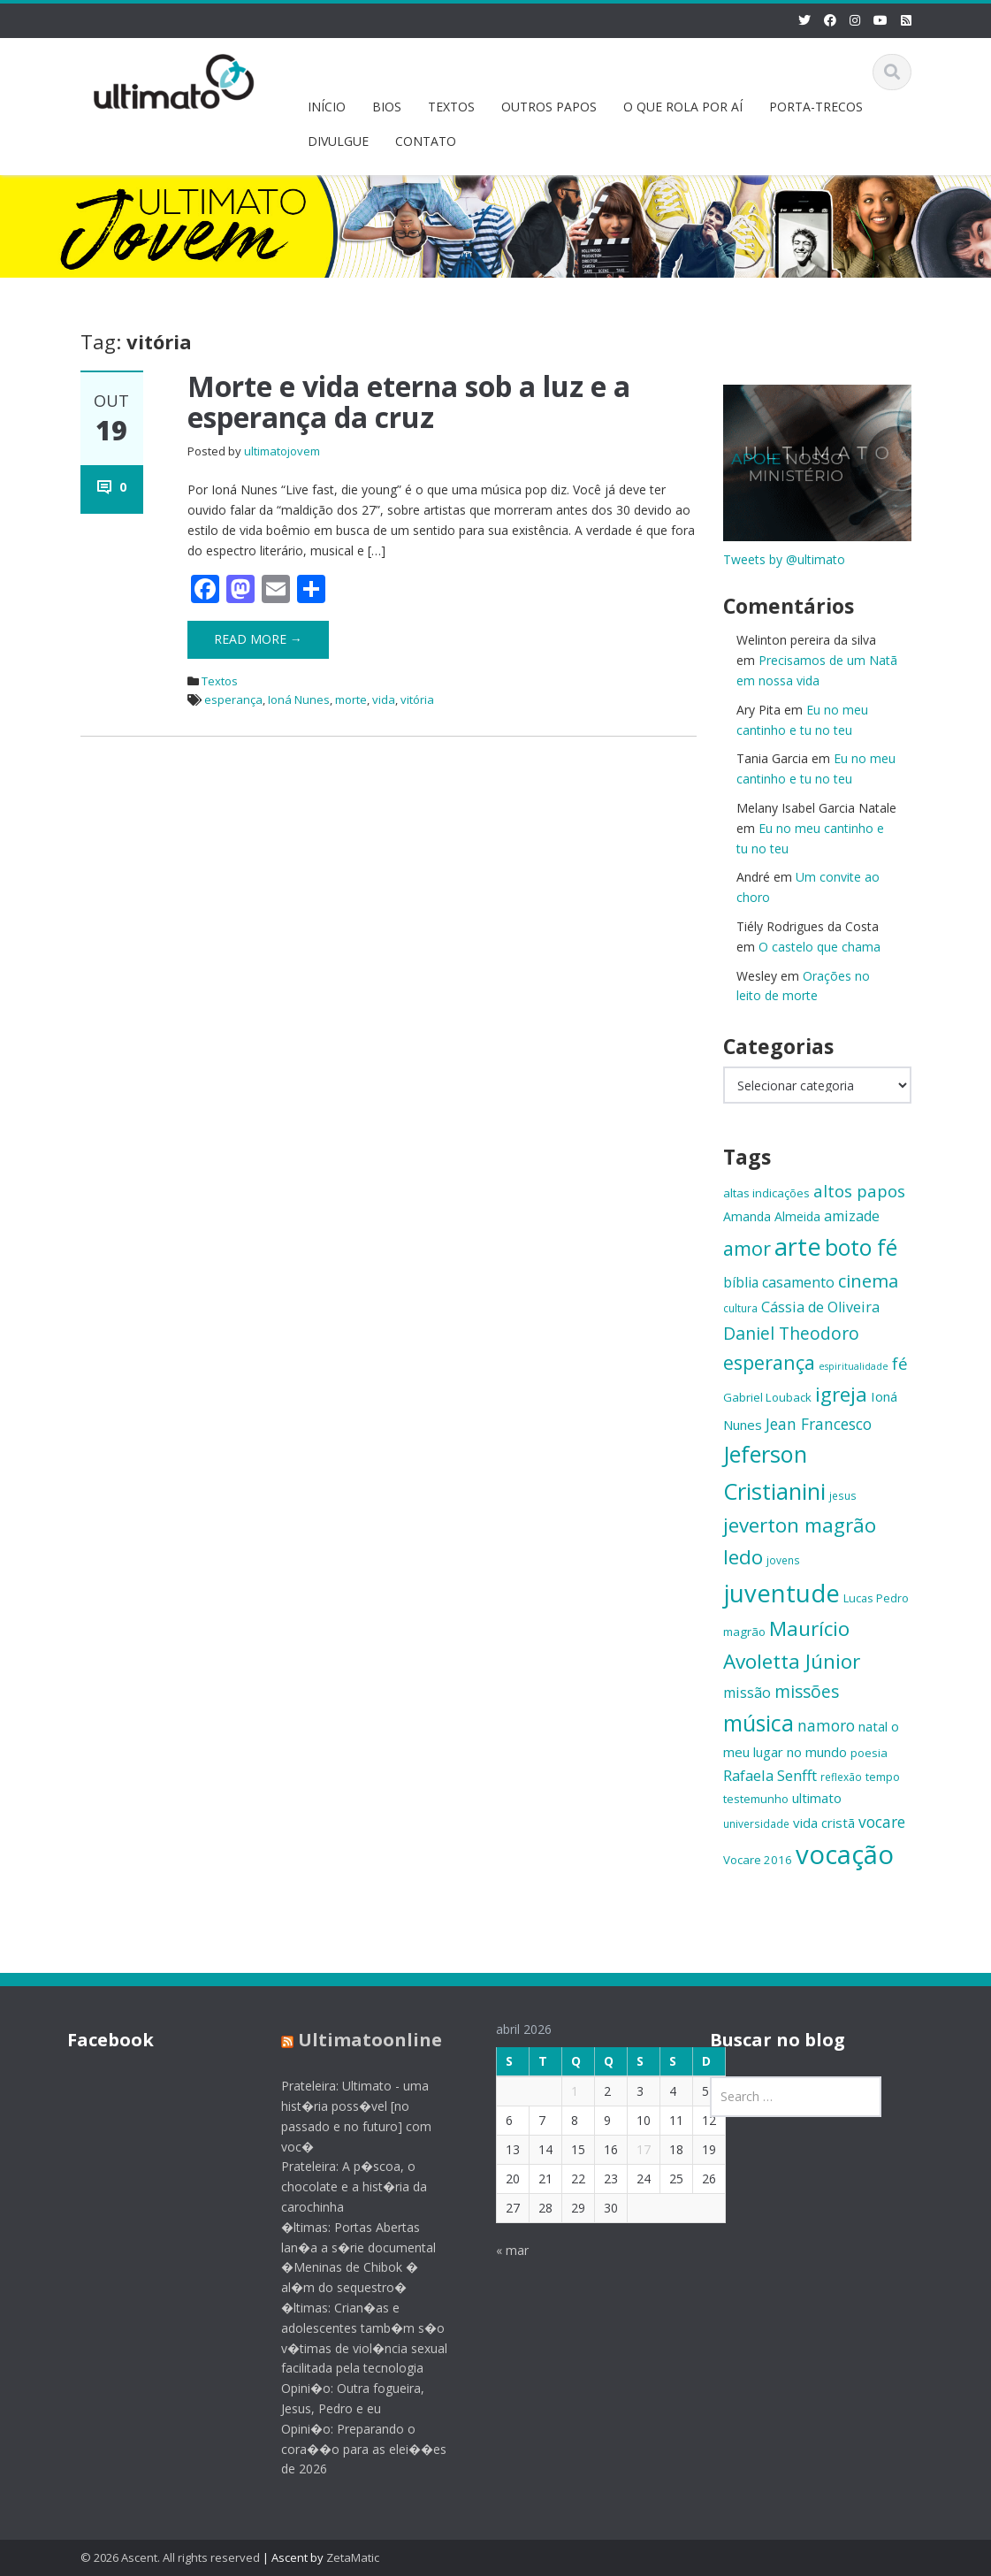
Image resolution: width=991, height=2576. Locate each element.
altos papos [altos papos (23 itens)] (859, 1191)
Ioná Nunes (299, 699)
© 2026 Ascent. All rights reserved (170, 2557)
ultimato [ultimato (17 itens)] (817, 1798)
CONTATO (425, 141)
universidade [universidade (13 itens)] (756, 1823)
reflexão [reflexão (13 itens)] (841, 1777)
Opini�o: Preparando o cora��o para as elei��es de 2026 (349, 2449)
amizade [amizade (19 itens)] (852, 1216)
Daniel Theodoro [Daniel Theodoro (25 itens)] (791, 1333)
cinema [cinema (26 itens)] (868, 1281)
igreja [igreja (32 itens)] (841, 1394)
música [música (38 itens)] (758, 1723)
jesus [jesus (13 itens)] (843, 1495)
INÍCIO (327, 106)
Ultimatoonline (356, 2040)
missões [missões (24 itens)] (806, 1691)
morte (351, 699)
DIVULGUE (338, 141)
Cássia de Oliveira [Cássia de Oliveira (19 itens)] (820, 1307)
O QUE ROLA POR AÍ (683, 106)
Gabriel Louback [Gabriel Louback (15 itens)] (767, 1397)
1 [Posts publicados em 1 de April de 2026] (560, 2091)
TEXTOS (451, 106)
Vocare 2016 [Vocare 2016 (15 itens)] (757, 1860)
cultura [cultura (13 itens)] (740, 1308)
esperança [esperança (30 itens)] (769, 1362)
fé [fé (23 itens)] (900, 1363)
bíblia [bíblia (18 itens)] (740, 1282)
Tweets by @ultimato (784, 559)
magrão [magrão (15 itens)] (744, 1632)
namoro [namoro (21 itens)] (826, 1725)
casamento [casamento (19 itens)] (798, 1282)
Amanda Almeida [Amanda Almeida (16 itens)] (771, 1216)
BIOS (386, 106)
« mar (498, 2250)
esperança (233, 699)
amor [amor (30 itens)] (747, 1248)
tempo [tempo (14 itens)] (882, 1777)
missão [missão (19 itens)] (747, 1692)
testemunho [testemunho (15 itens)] (756, 1799)
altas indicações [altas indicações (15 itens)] (766, 1193)
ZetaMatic (352, 2557)
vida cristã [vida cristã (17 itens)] (824, 1822)
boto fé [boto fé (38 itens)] (861, 1247)
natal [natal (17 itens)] (873, 1726)
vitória (417, 699)
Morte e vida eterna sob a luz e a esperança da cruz (408, 401)
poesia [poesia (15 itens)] (869, 1753)
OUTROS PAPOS (549, 106)
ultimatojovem (282, 451)
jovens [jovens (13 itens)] (783, 1560)
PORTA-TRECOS (816, 106)
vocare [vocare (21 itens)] (881, 1821)
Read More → (258, 639)
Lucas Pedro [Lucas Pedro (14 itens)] (876, 1598)
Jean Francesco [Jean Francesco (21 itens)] (819, 1423)
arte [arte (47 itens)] (797, 1246)
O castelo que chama (819, 946)
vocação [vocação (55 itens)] (845, 1854)
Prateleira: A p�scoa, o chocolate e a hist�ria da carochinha (340, 2186)
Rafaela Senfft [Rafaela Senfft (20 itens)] (770, 1775)
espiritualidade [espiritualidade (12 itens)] (853, 1366)
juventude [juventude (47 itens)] (781, 1593)
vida (383, 699)
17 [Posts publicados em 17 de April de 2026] (629, 2149)
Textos (220, 681)
